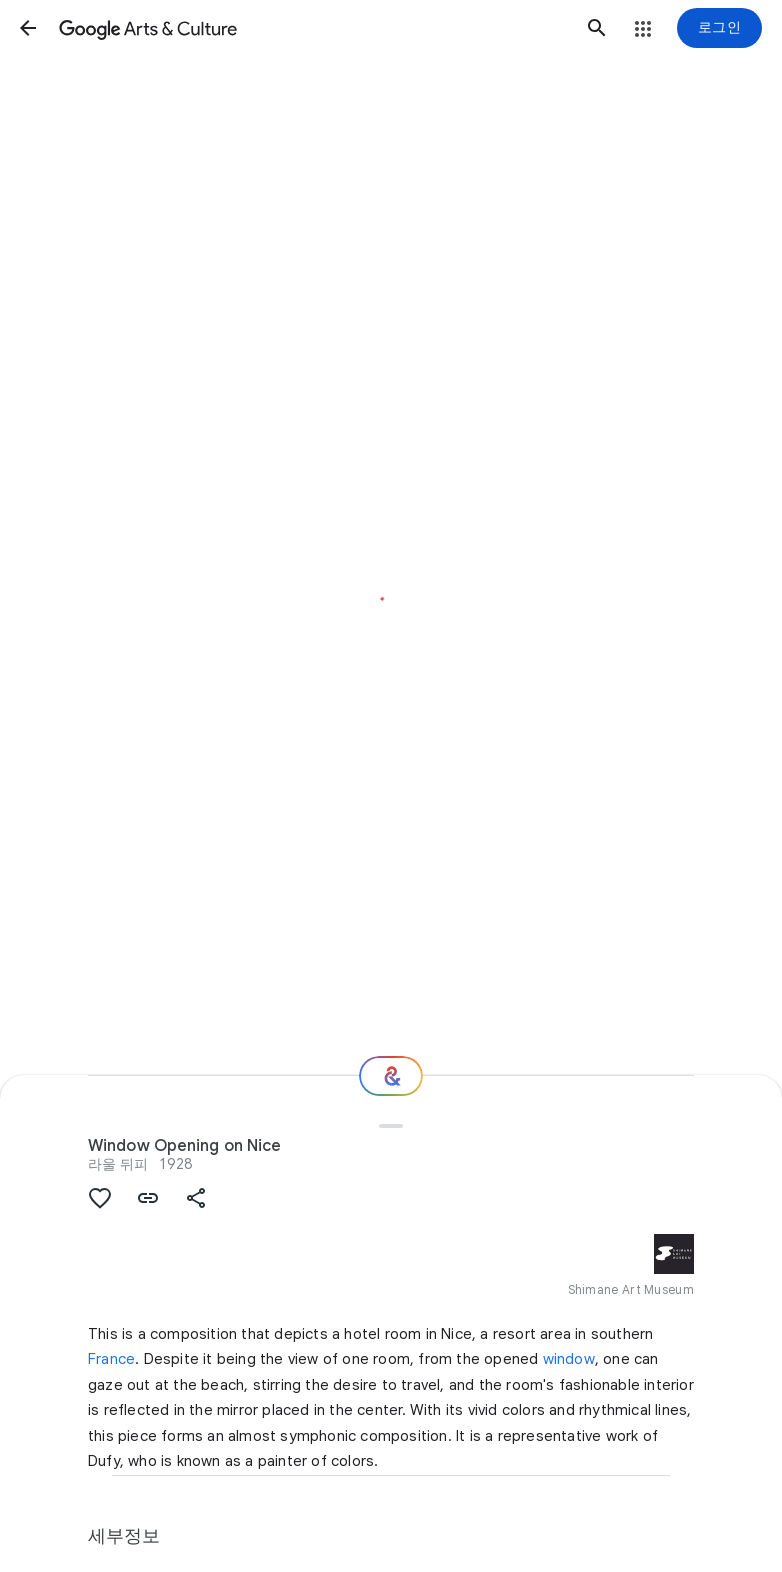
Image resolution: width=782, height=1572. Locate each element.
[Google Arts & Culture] (312, 28)
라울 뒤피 (118, 1164)
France (111, 1359)
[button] (28, 28)
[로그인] (719, 28)
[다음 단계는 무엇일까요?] (391, 1076)
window (569, 1359)
